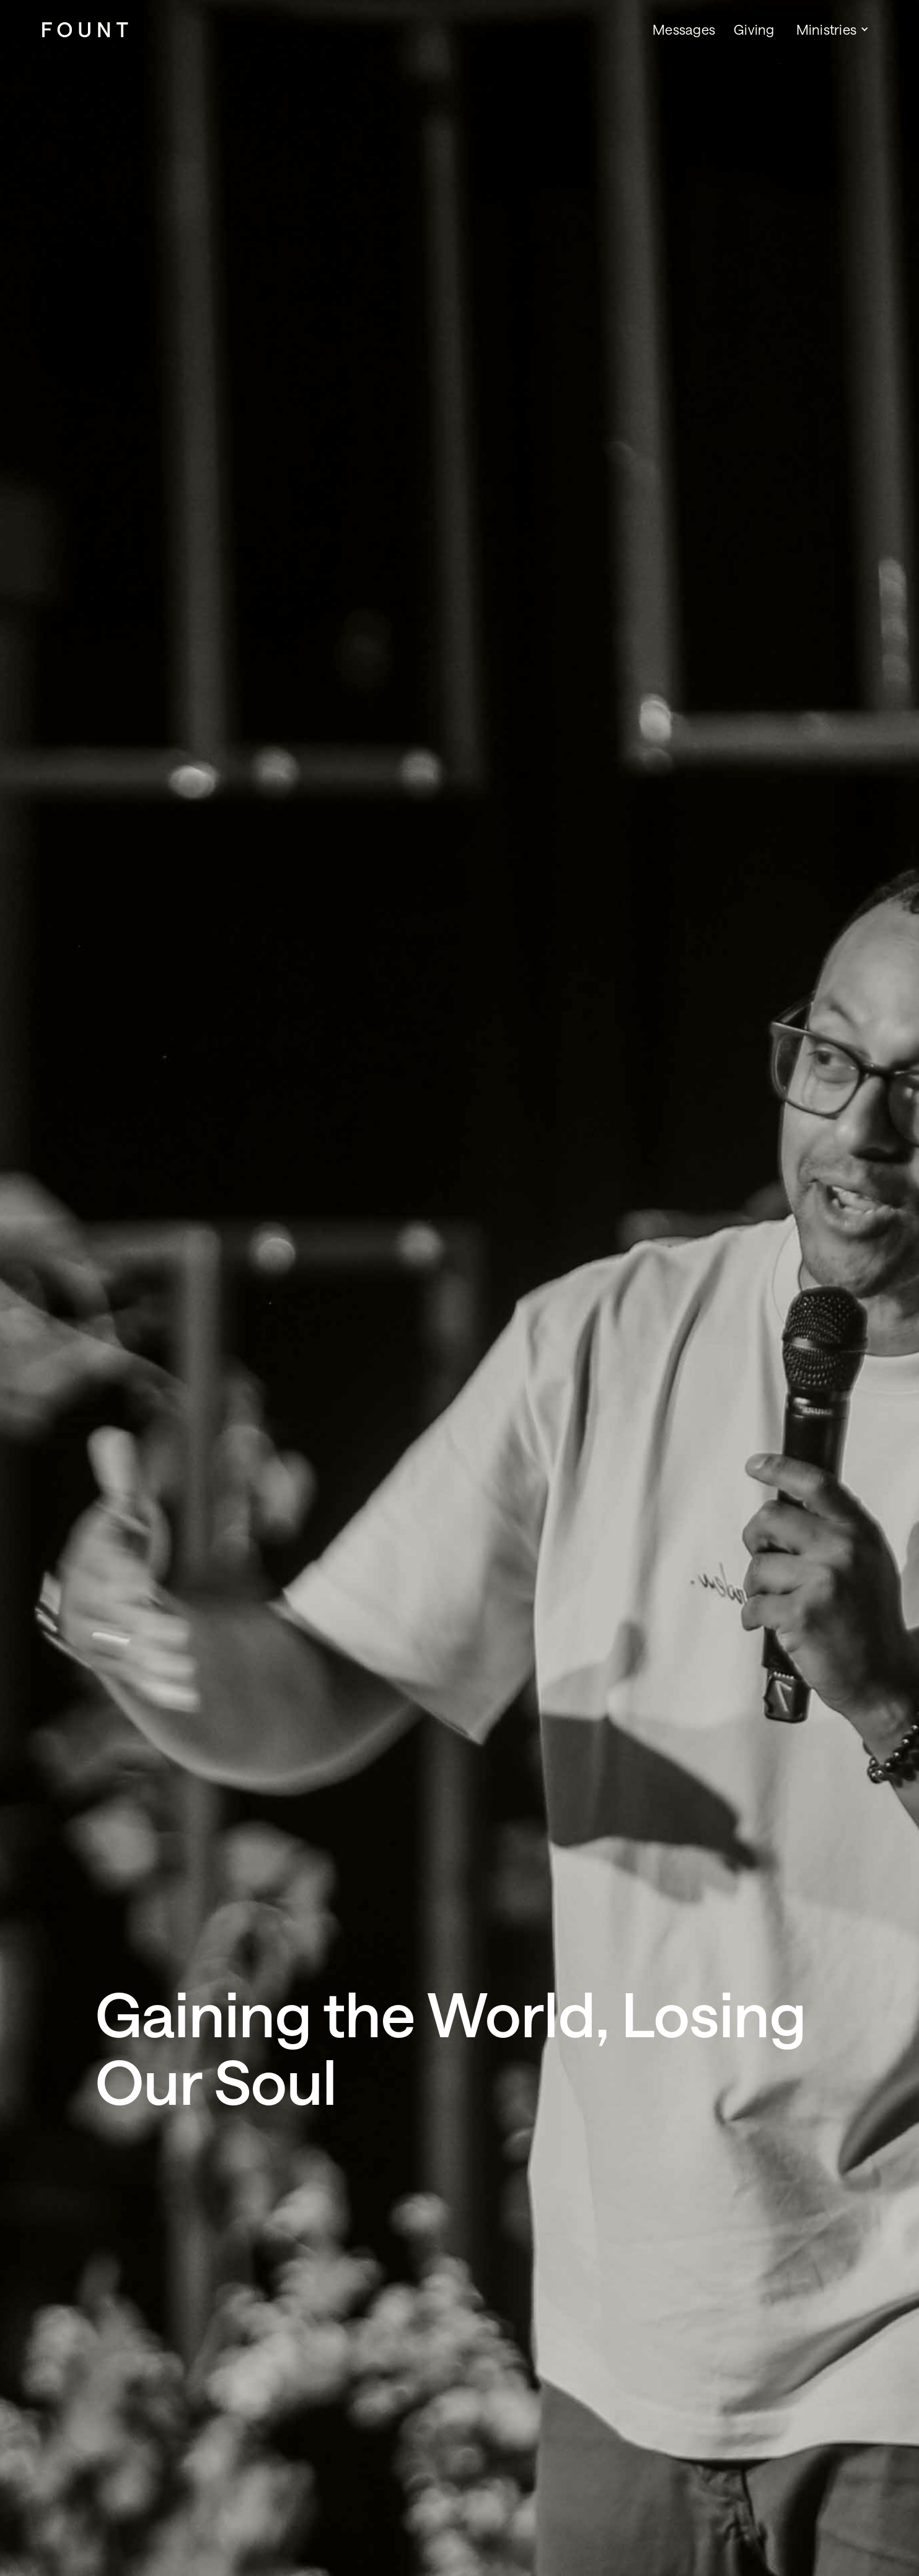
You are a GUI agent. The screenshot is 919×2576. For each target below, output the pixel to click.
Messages (684, 29)
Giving (754, 29)
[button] (831, 29)
